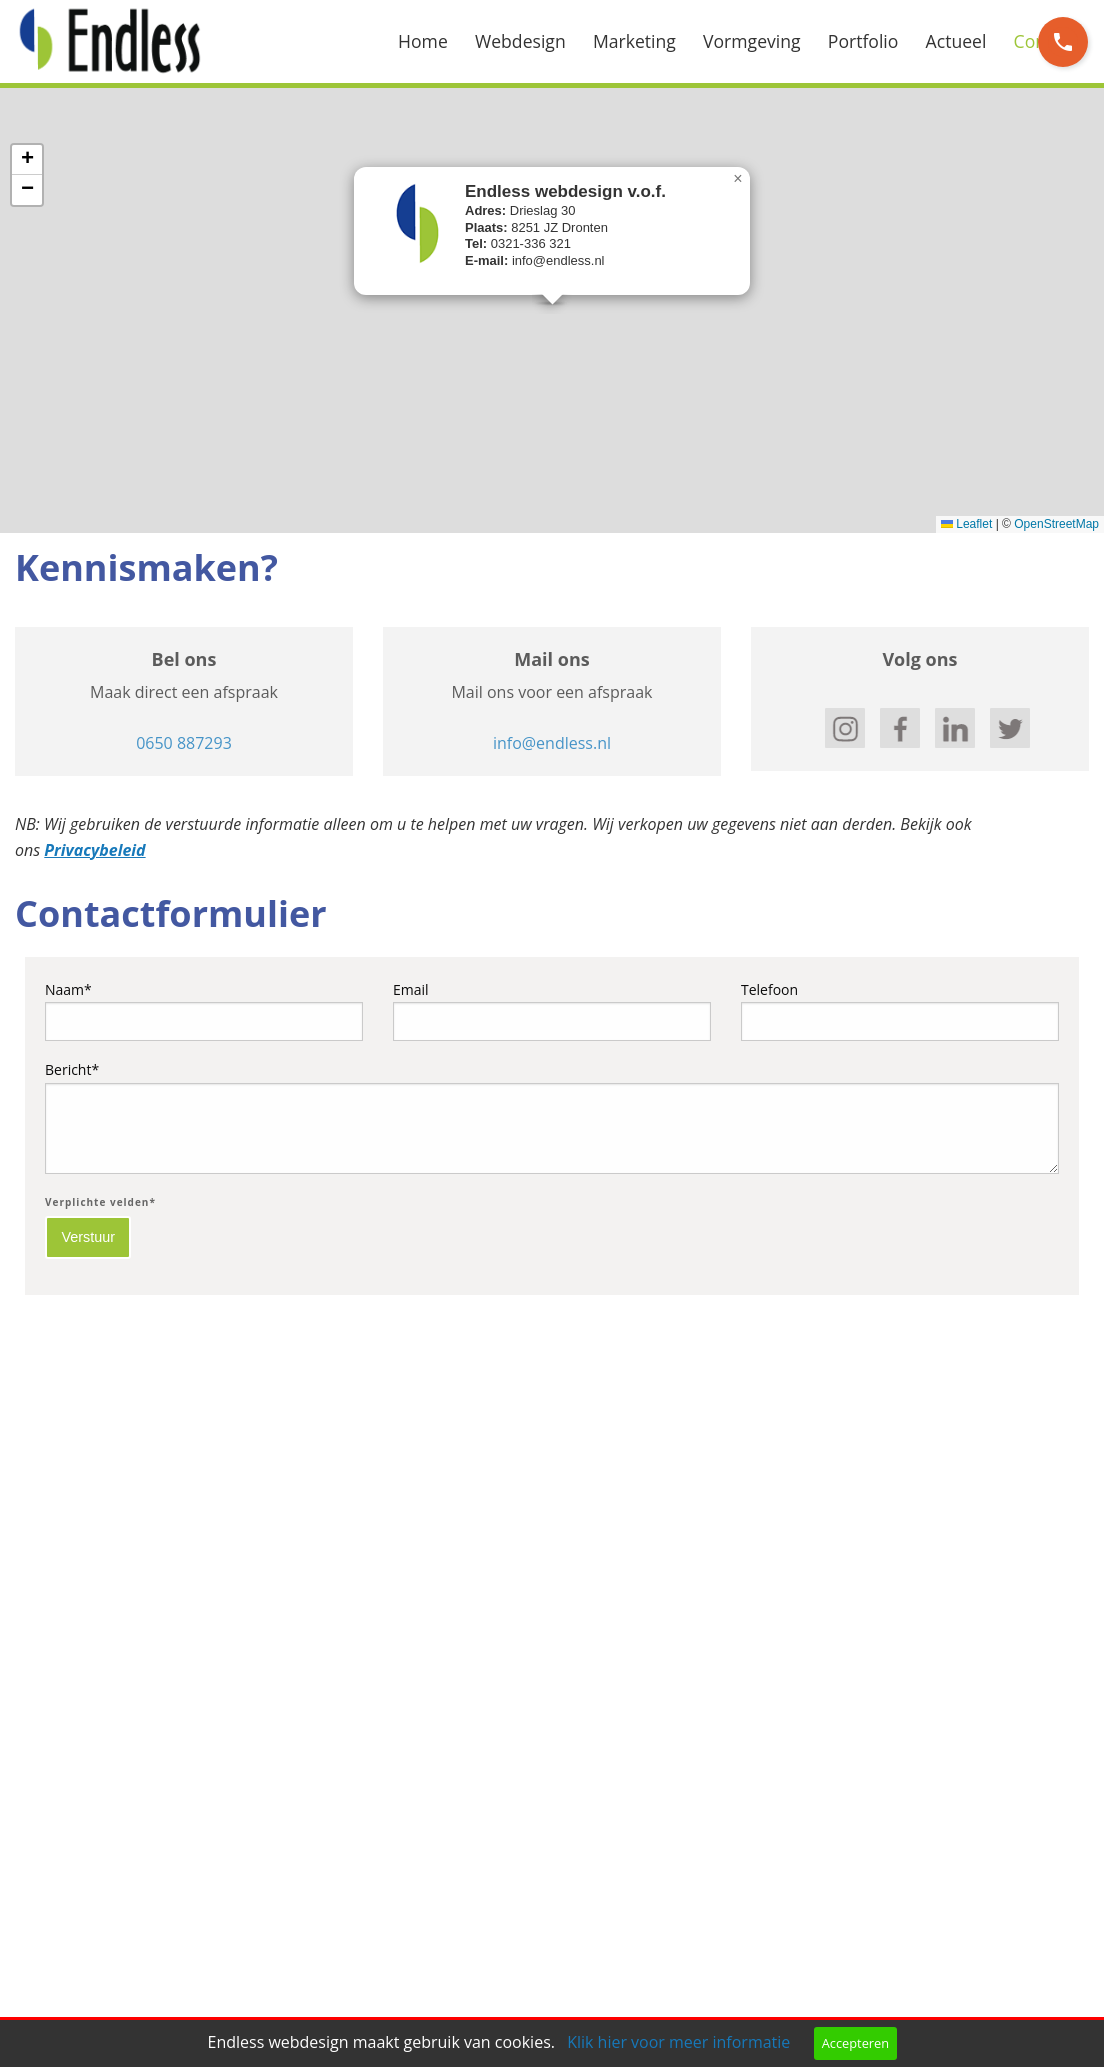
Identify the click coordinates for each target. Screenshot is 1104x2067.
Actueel (956, 41)
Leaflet (966, 524)
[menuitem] (436, 41)
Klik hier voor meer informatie (678, 2042)
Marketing (634, 41)
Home (423, 41)
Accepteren (855, 2043)
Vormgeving (752, 41)
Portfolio (863, 41)
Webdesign (520, 41)
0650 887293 (184, 743)
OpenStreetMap (1056, 524)
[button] (738, 179)
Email (552, 1010)
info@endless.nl (552, 743)
